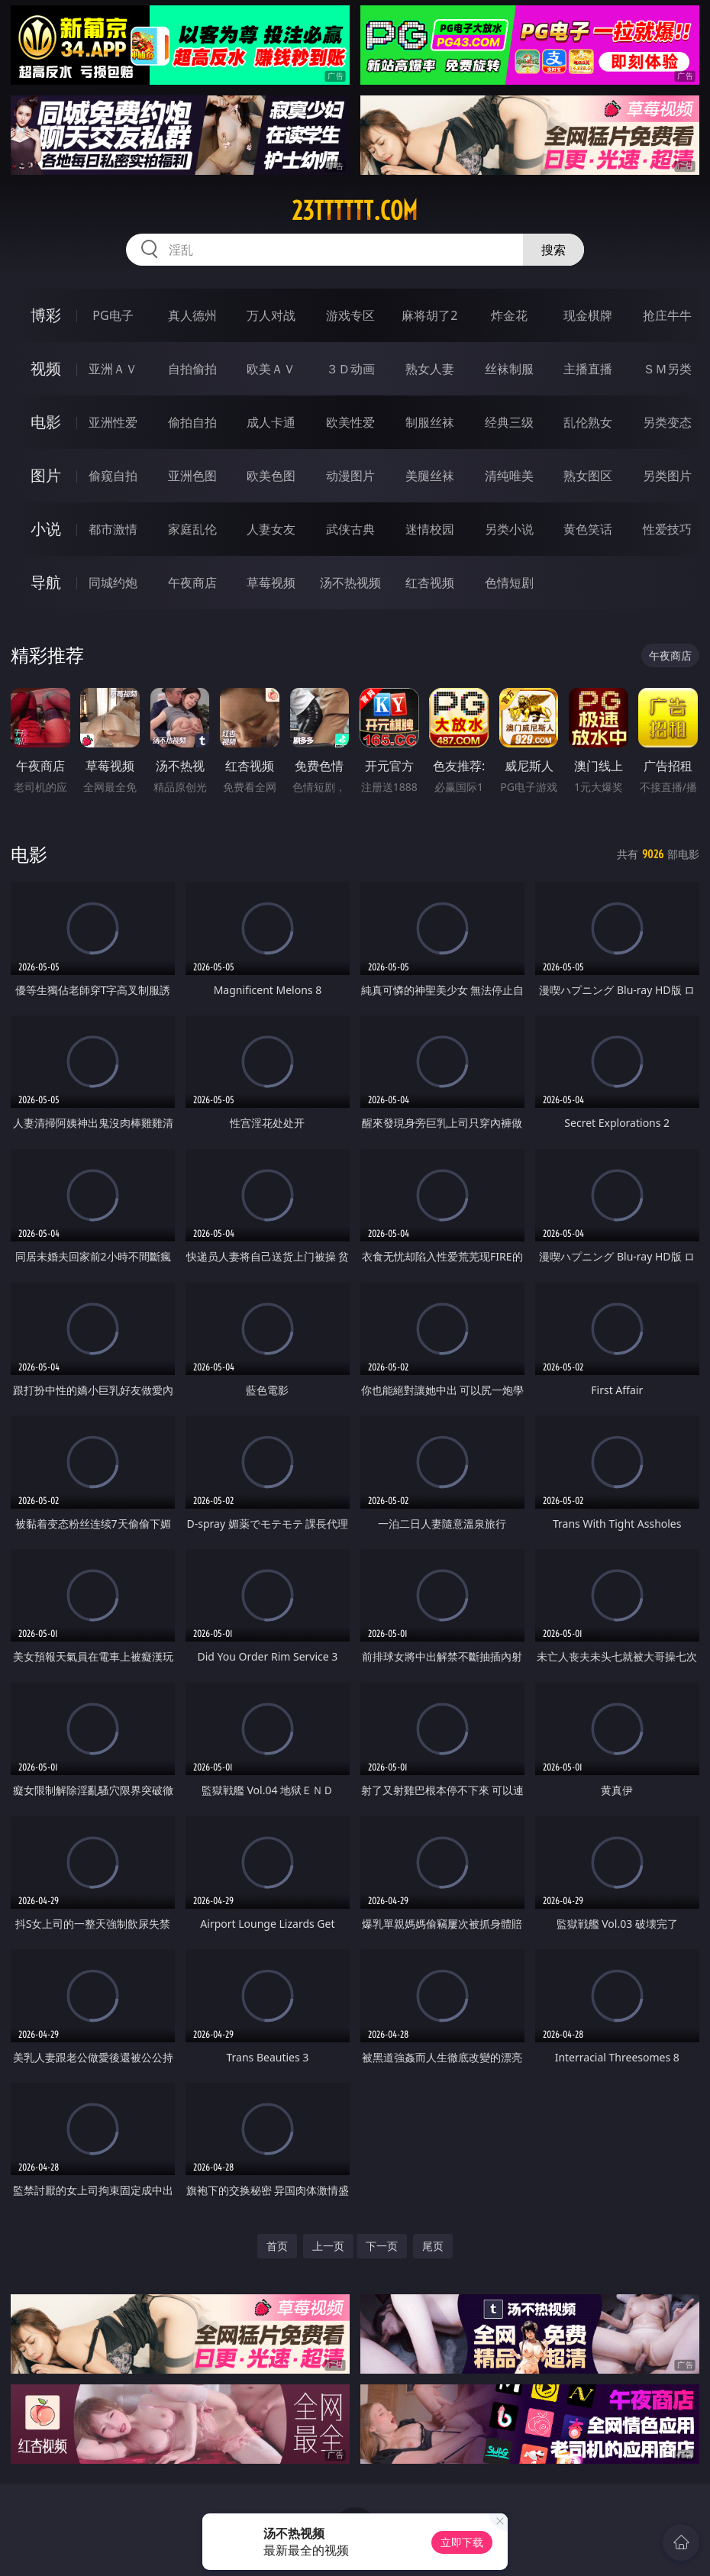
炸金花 (509, 315)
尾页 (433, 2246)
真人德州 (192, 315)
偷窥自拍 (113, 475)
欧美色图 (271, 475)
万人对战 (271, 315)
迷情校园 (429, 529)
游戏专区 (350, 315)
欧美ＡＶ (271, 368)
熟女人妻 (429, 368)
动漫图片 (350, 475)
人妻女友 (271, 529)
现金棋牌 (587, 315)
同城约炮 (113, 582)
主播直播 (587, 368)
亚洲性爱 (113, 422)
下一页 (382, 2246)
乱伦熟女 (587, 422)
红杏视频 (429, 582)
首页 (277, 2246)
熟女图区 (587, 475)
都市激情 (113, 529)
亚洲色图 (192, 475)
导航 (46, 582)
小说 (46, 528)
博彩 (46, 315)
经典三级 (509, 422)
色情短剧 (509, 582)
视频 (46, 368)
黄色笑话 (587, 529)
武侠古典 (350, 529)
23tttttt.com (355, 210)
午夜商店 (192, 582)
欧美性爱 (350, 422)
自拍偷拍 (192, 368)
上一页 (328, 2246)
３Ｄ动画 (350, 368)
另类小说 (509, 529)
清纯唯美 (509, 475)
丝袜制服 (509, 368)
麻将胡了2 (429, 315)
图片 (46, 475)
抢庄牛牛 (667, 315)
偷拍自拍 (192, 422)
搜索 (553, 249)
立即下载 (462, 2542)
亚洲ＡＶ (113, 368)
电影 (46, 422)
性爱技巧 (667, 529)
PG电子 (112, 315)
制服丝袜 (429, 422)
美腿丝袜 (429, 475)
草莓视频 (271, 582)
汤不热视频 (350, 582)
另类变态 (667, 422)
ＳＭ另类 (667, 368)
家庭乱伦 (192, 529)
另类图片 (667, 475)
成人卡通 (271, 422)
